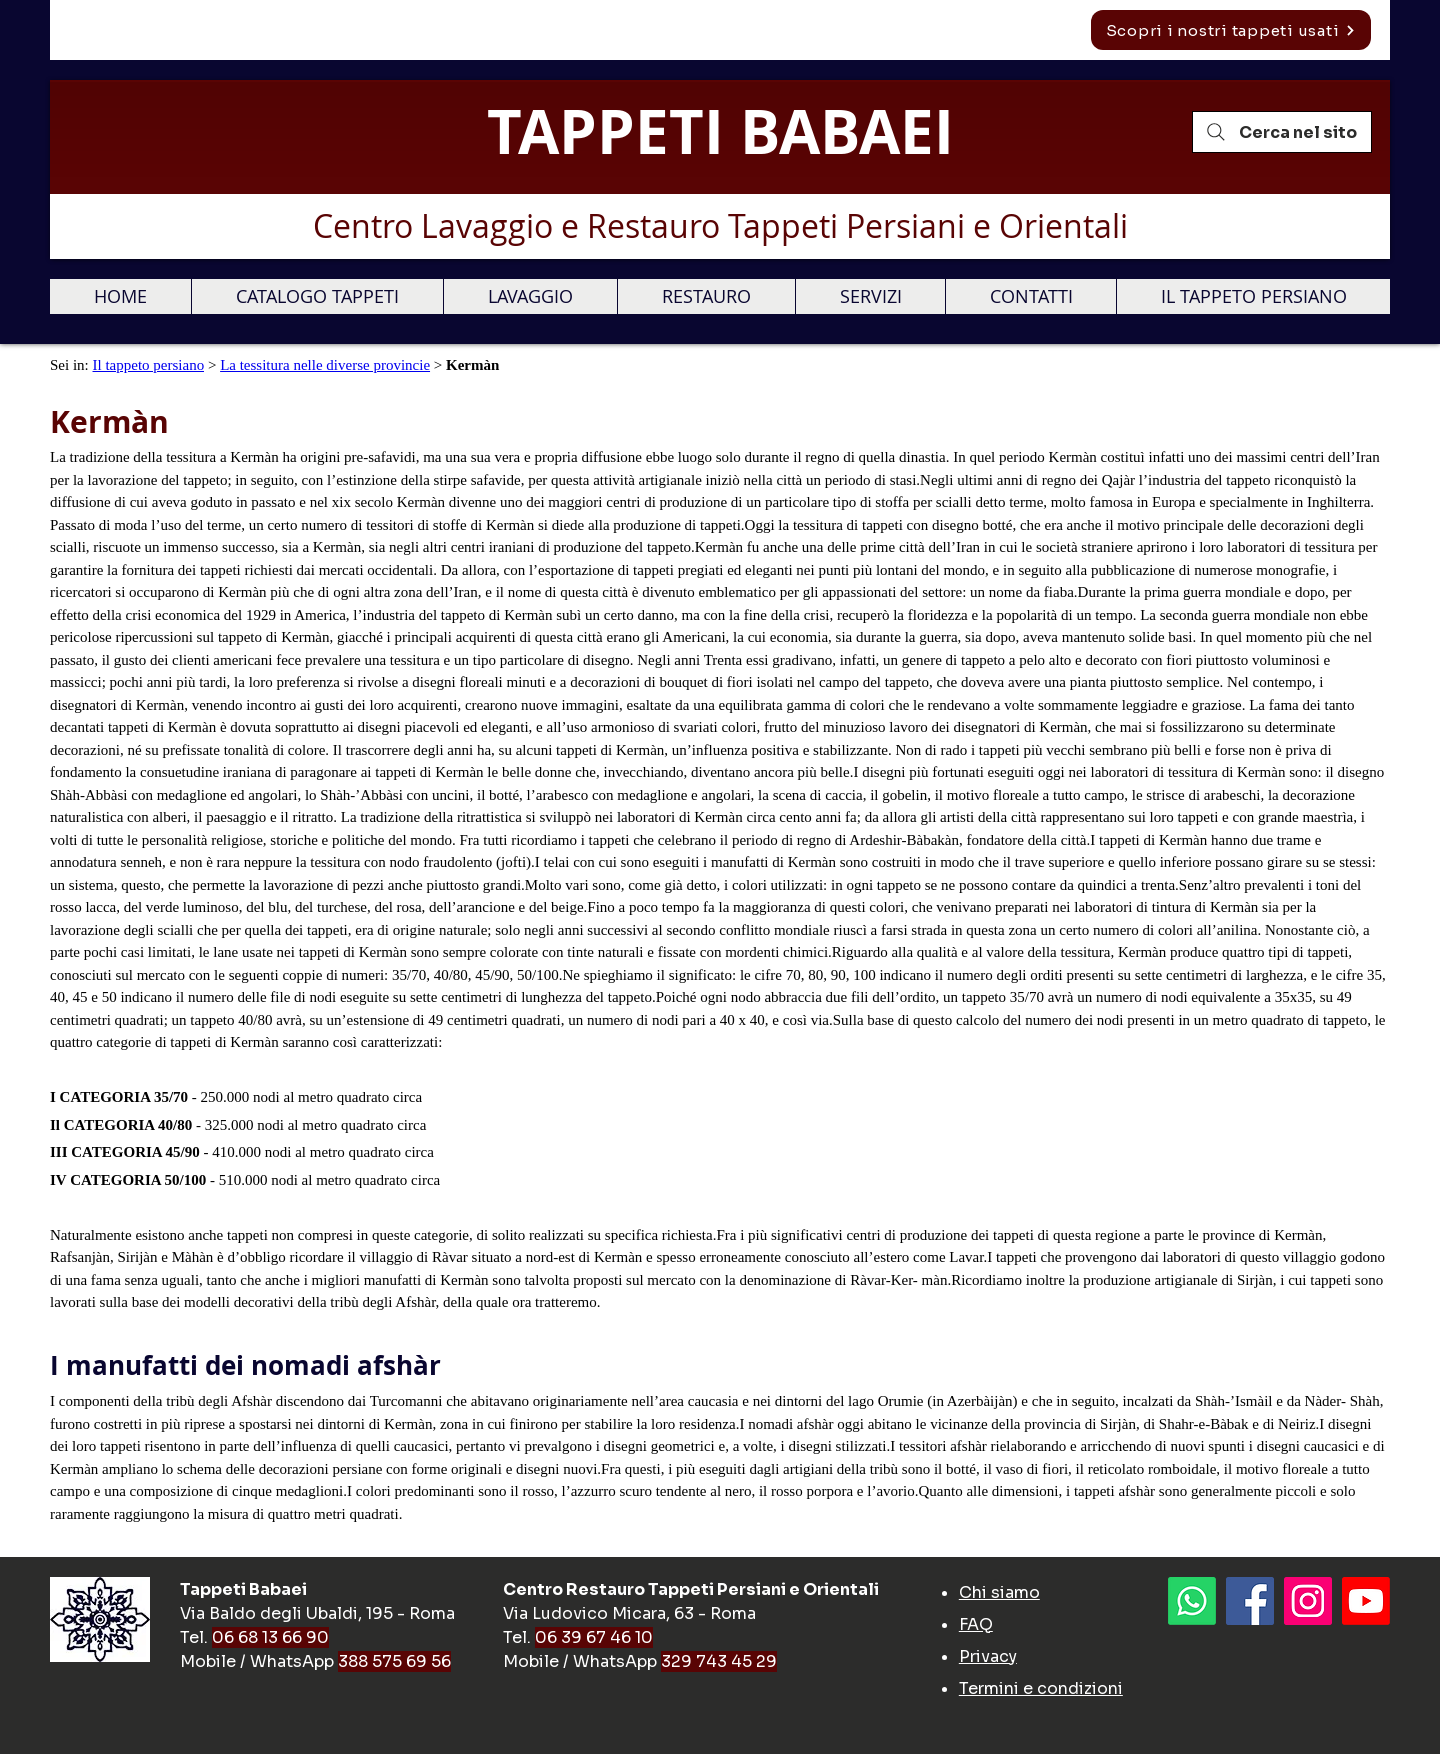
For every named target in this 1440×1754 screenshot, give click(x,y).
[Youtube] (1366, 1601)
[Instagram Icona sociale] (1308, 1601)
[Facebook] (1250, 1601)
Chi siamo (999, 1592)
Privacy (988, 1656)
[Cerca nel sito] (1282, 132)
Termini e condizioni (1041, 1688)
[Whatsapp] (1192, 1601)
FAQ (976, 1624)
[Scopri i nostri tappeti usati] (1231, 30)
